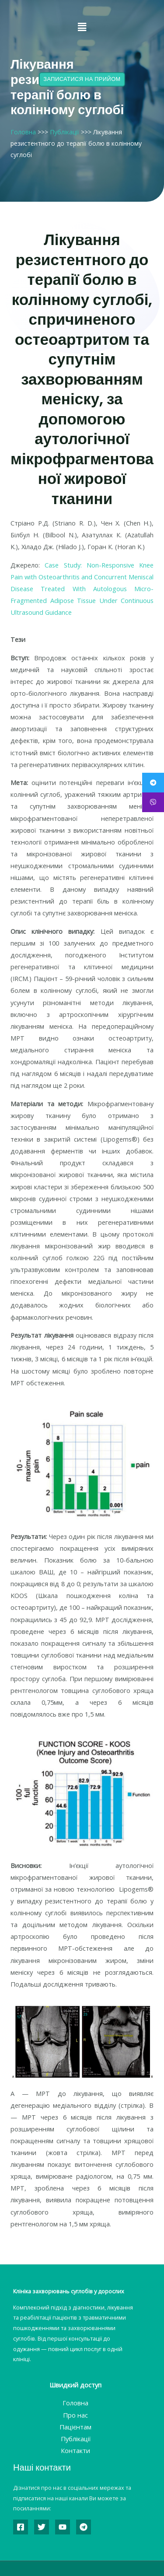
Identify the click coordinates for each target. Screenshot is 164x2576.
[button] (81, 26)
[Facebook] (20, 2527)
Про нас (75, 2415)
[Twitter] (41, 2527)
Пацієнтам (75, 2426)
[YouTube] (62, 2527)
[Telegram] (83, 2527)
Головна (23, 132)
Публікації (64, 132)
